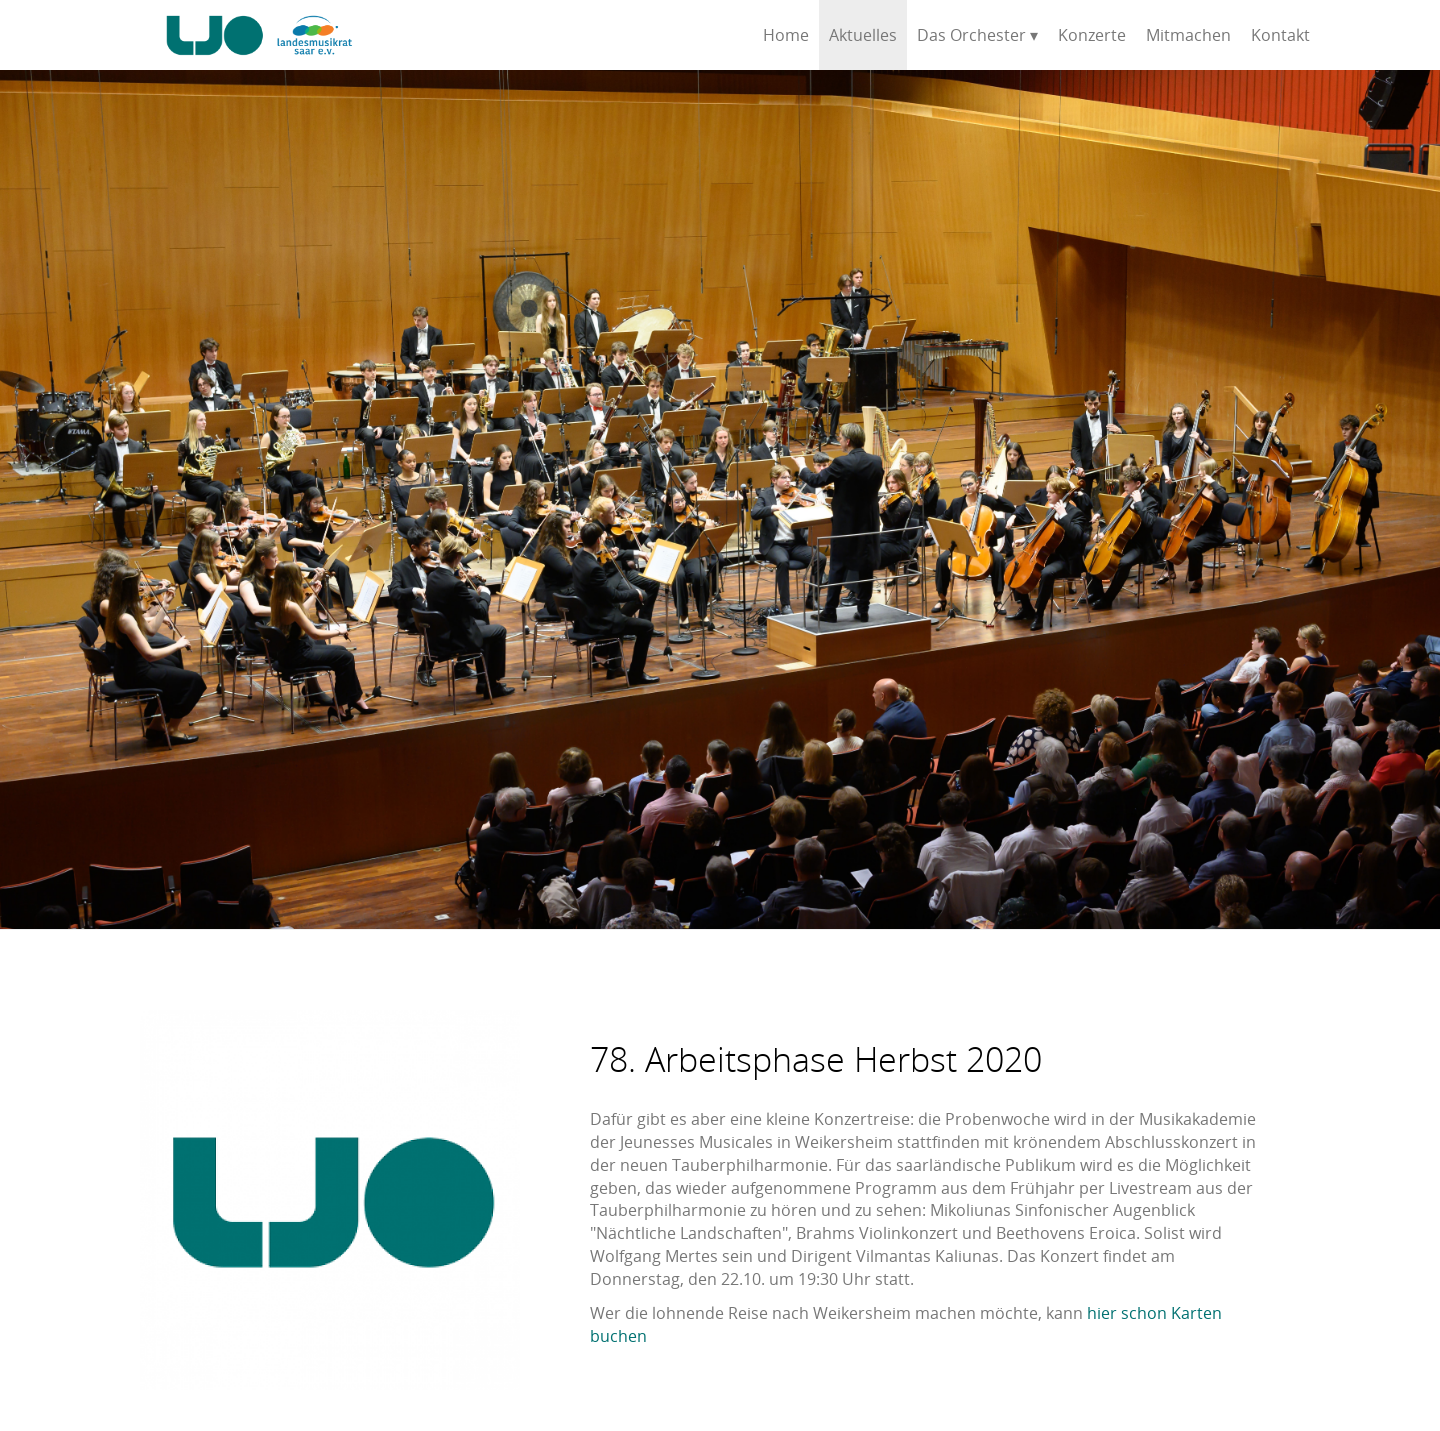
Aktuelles (863, 35)
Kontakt (1280, 35)
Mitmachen (1188, 35)
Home (786, 35)
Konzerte (1092, 35)
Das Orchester (971, 35)
